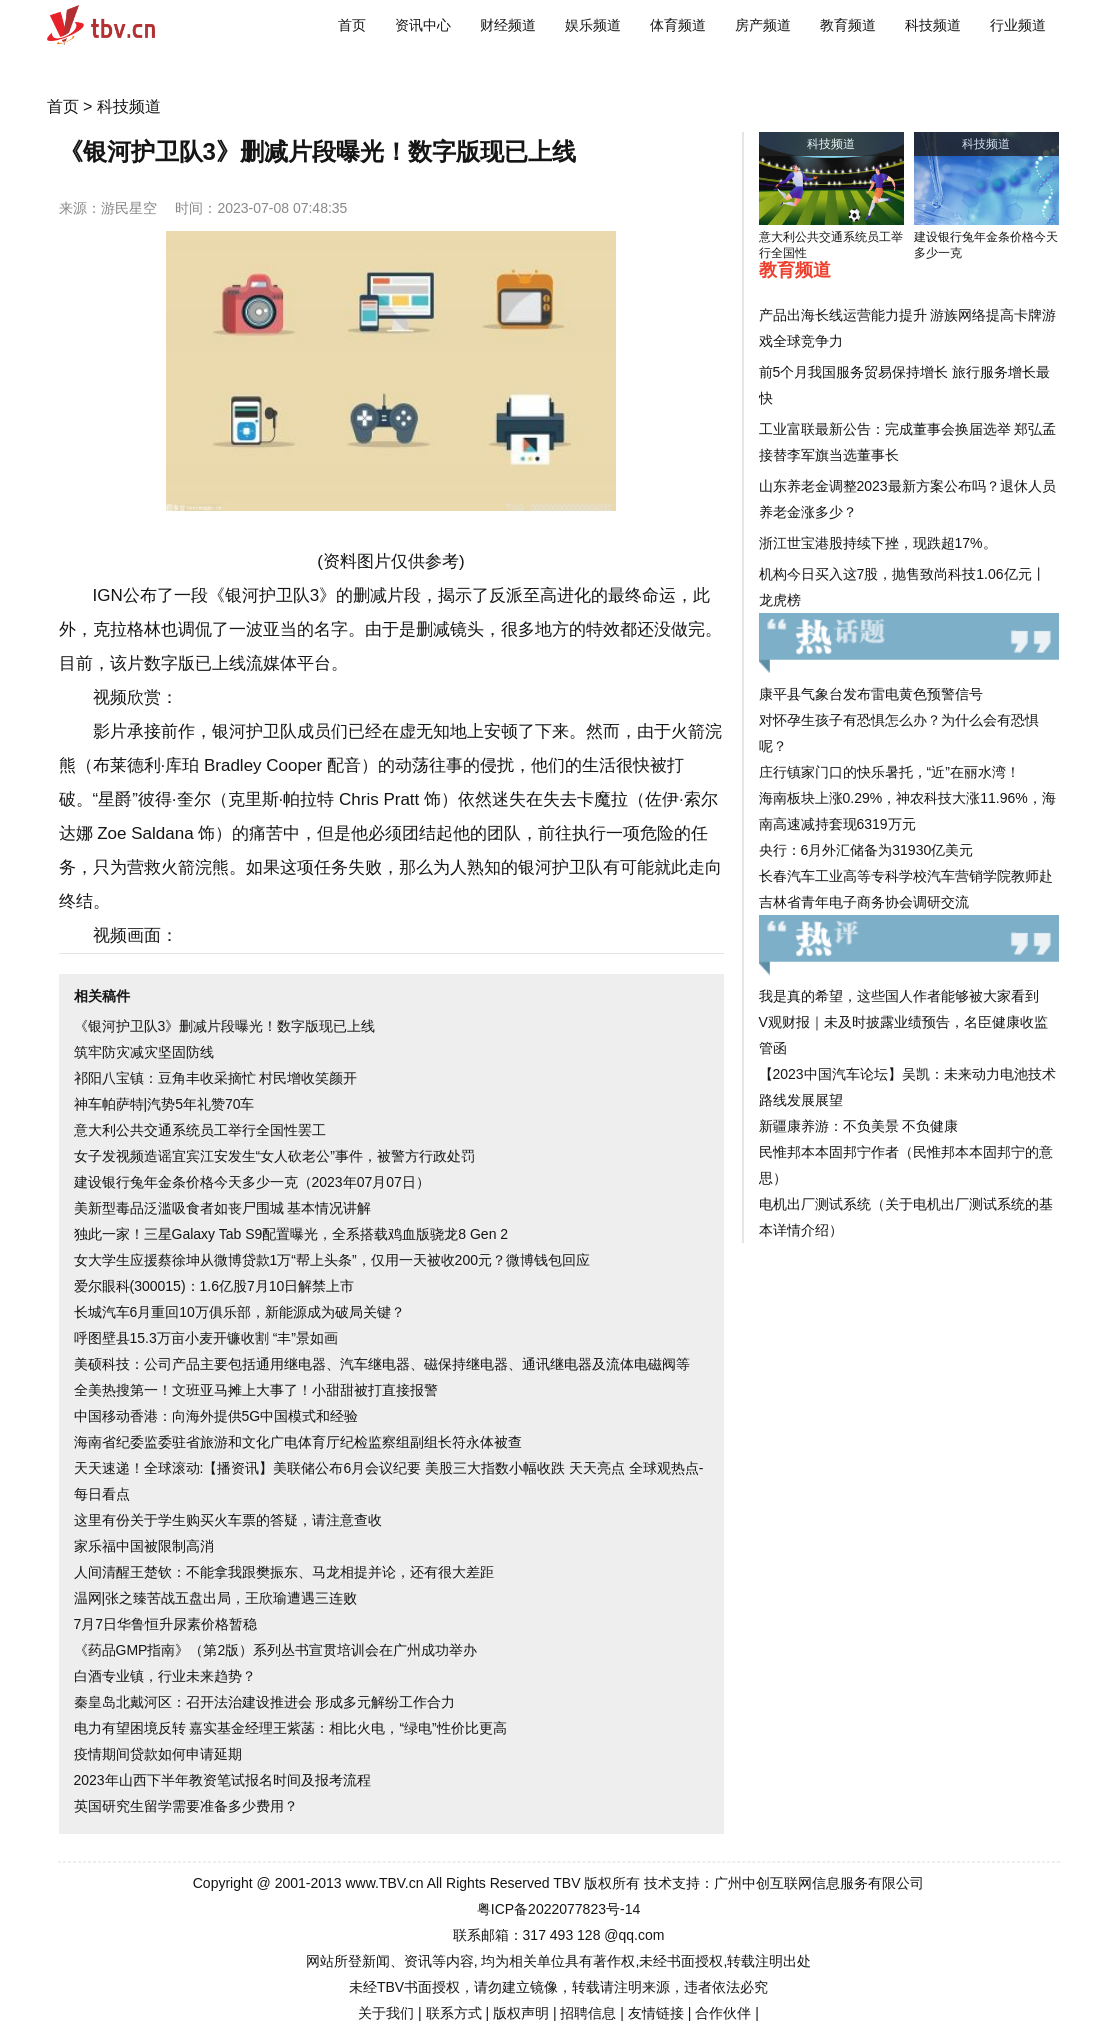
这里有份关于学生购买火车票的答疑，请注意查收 (228, 1520)
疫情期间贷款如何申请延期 (158, 1754)
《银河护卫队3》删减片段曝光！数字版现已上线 (225, 1026)
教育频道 (848, 25)
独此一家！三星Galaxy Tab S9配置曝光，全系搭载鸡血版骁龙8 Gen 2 (291, 1234)
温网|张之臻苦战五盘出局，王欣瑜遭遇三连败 (216, 1598)
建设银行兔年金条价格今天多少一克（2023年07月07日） (252, 1182)
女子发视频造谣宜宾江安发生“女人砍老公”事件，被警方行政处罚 (274, 1156)
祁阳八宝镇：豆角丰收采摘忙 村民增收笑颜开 (216, 1078)
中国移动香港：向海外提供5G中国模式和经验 (216, 1416)
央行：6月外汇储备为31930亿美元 (866, 850)
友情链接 (656, 2013)
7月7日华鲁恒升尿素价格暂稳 (166, 1624)
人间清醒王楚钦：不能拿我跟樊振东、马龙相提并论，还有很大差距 (284, 1572)
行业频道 (1018, 25)
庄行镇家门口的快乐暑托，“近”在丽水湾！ (889, 772)
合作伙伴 (723, 2013)
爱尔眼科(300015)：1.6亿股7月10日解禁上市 (214, 1286)
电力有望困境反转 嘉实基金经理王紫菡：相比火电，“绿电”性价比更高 (290, 1728)
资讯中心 (423, 25)
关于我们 (386, 2013)
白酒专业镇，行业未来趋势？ (165, 1676)
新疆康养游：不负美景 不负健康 (859, 1126)
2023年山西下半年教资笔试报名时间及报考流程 (222, 1780)
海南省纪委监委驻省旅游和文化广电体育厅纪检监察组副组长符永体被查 (298, 1442)
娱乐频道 (593, 25)
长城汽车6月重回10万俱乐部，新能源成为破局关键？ (239, 1312)
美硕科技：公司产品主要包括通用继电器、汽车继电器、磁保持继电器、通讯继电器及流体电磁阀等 (382, 1364)
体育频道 (678, 25)
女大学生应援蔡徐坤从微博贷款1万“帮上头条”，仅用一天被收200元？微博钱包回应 (332, 1260)
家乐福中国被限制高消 (144, 1546)
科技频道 (933, 25)
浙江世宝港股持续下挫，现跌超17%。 (878, 543)
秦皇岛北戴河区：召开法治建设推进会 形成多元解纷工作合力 (265, 1702)
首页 (352, 25)
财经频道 (508, 25)
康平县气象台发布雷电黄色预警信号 (871, 694)
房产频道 (763, 25)
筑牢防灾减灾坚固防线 (144, 1052)
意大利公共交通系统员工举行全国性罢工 (200, 1130)
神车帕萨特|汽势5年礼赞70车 (164, 1104)
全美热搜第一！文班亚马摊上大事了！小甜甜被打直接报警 (256, 1390)
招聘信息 (588, 2013)
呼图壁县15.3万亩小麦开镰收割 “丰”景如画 (206, 1338)
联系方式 (454, 2013)
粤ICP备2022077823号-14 (558, 1909)
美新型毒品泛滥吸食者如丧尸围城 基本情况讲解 (223, 1208)
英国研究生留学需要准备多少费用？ (186, 1806)
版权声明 (521, 2013)
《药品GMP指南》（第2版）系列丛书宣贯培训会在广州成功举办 (276, 1650)
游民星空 (129, 208)
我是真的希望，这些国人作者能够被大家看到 (899, 996)
